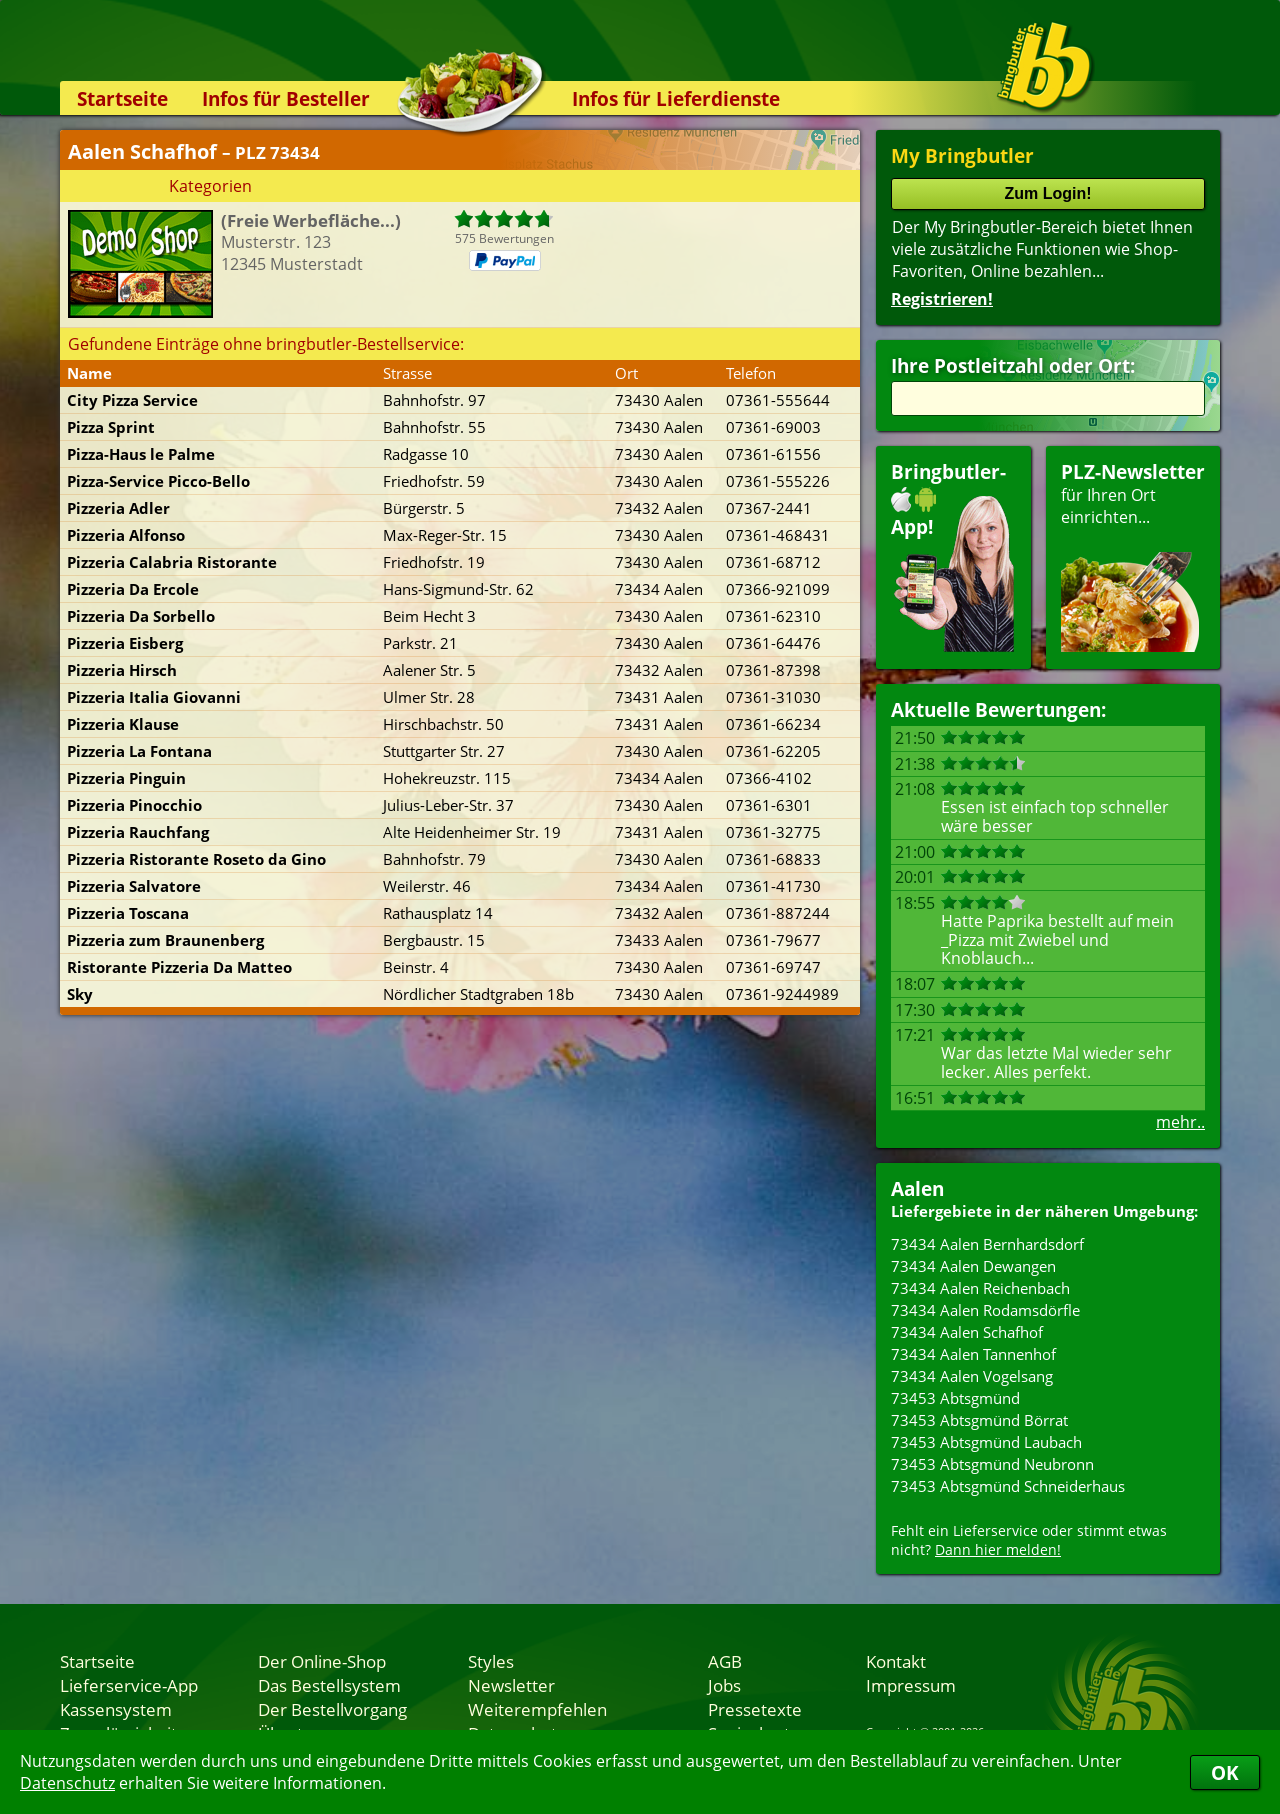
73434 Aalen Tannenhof (973, 1354)
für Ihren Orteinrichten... (1133, 555)
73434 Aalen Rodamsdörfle (985, 1310)
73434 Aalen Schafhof (967, 1332)
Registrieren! (942, 299)
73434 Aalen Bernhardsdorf (987, 1244)
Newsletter (511, 1685)
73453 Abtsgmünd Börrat (979, 1420)
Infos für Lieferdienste (676, 98)
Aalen (917, 1188)
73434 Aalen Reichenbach (980, 1288)
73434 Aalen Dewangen (973, 1266)
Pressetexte (755, 1709)
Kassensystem (116, 1709)
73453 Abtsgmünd (955, 1398)
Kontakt (896, 1661)
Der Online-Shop (322, 1661)
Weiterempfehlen (537, 1709)
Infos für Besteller (286, 98)
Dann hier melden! (998, 1549)
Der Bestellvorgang (332, 1709)
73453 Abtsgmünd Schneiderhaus (1008, 1486)
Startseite (122, 98)
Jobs (724, 1685)
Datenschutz (67, 1783)
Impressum (911, 1685)
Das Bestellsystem (329, 1685)
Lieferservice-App (129, 1685)
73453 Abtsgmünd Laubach (986, 1442)
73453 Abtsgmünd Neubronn (992, 1464)
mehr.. (1180, 1122)
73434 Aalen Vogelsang (972, 1376)
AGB (725, 1661)
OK (1225, 1772)
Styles (491, 1661)
